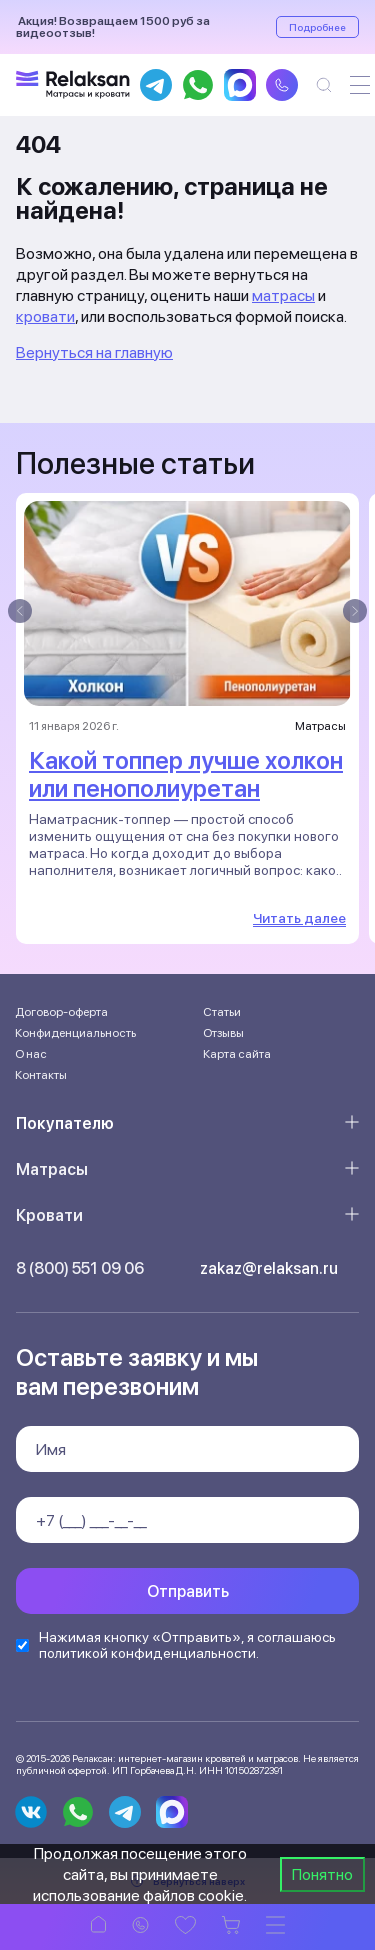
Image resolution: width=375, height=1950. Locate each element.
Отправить (188, 1591)
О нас (31, 1054)
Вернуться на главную (94, 352)
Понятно (322, 1874)
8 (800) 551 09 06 (80, 1268)
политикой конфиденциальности (147, 1653)
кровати (45, 316)
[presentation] (20, 611)
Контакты (41, 1075)
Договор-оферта (61, 1012)
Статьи (222, 1012)
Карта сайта (237, 1054)
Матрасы (52, 1169)
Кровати (49, 1215)
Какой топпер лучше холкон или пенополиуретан (186, 774)
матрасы (283, 295)
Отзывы (223, 1033)
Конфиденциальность (75, 1033)
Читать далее (299, 918)
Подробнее (317, 27)
